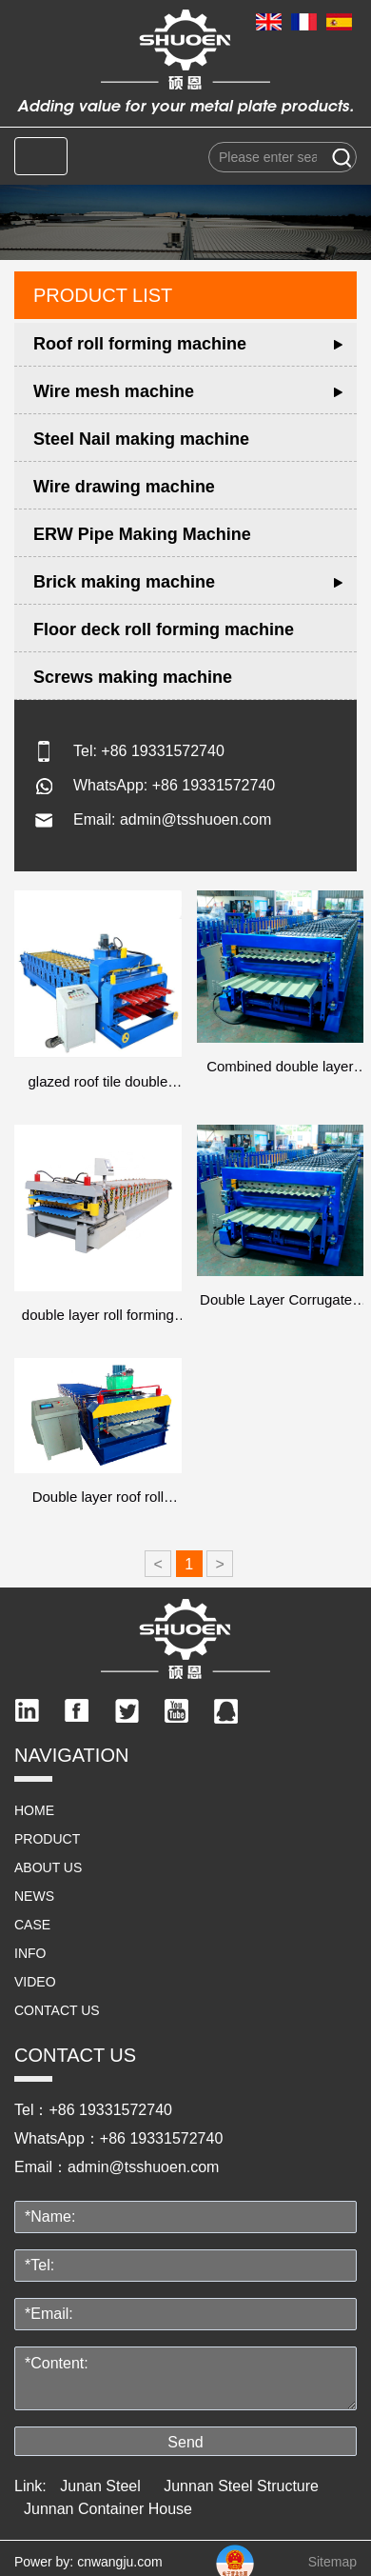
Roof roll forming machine (139, 343)
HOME (34, 1810)
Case (32, 1924)
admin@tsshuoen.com (195, 819)
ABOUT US (48, 1867)
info (30, 1953)
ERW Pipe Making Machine (142, 534)
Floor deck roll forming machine (163, 629)
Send (185, 2442)
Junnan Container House (108, 2509)
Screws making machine (132, 677)
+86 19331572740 (162, 751)
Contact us (57, 2010)
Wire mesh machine (113, 391)
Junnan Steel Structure (241, 2486)
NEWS (34, 1896)
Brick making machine (124, 581)
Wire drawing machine (124, 486)
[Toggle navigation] (41, 156)
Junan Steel (100, 2486)
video (35, 1981)
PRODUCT (47, 1839)
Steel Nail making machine (141, 439)
